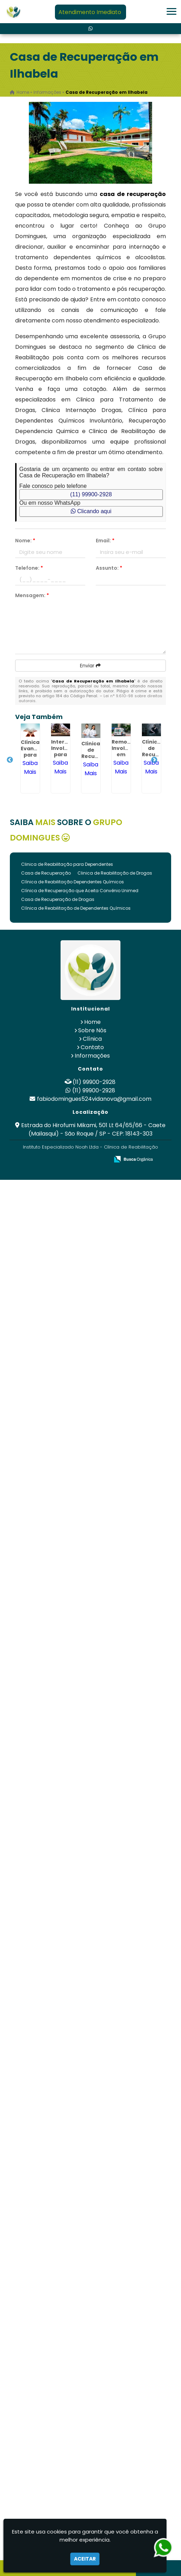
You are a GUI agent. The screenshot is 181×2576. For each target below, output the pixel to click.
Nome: (25, 540)
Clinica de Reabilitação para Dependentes (67, 864)
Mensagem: (32, 595)
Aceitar (85, 2558)
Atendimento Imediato (89, 12)
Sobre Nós (92, 1030)
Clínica (92, 1039)
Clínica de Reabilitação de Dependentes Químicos (76, 908)
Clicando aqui (91, 511)
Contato (92, 1047)
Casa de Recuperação (46, 873)
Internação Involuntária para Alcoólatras (68, 751)
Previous (9, 760)
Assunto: (109, 567)
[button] (171, 11)
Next (154, 760)
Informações (92, 1056)
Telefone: (29, 567)
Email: (105, 540)
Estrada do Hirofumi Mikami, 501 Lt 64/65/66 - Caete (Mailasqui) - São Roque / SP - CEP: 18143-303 (93, 1129)
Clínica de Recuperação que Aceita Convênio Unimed (79, 891)
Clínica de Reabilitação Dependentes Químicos (72, 882)
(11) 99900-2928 (91, 494)
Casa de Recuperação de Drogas (57, 899)
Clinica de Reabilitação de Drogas (114, 873)
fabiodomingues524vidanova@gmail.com (94, 1099)
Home (92, 1022)
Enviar (90, 665)
